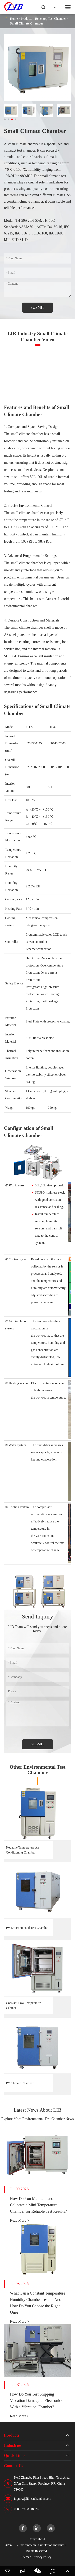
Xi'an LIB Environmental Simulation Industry (34, 2545)
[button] (5, 119)
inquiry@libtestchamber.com (27, 2499)
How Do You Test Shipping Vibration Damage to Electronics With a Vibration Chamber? (36, 2400)
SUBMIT (37, 308)
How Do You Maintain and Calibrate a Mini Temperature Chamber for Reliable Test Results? (38, 2204)
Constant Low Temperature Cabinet (23, 2005)
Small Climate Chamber (26, 23)
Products (26, 18)
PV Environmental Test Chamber (27, 1927)
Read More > (19, 2220)
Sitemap (26, 2557)
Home (14, 18)
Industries (12, 2445)
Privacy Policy (42, 2557)
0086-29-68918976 (21, 2509)
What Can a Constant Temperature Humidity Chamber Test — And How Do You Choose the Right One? (37, 2302)
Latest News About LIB (37, 2110)
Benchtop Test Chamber (50, 18)
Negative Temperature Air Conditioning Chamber (22, 1850)
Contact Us (13, 2465)
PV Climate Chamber (19, 2083)
